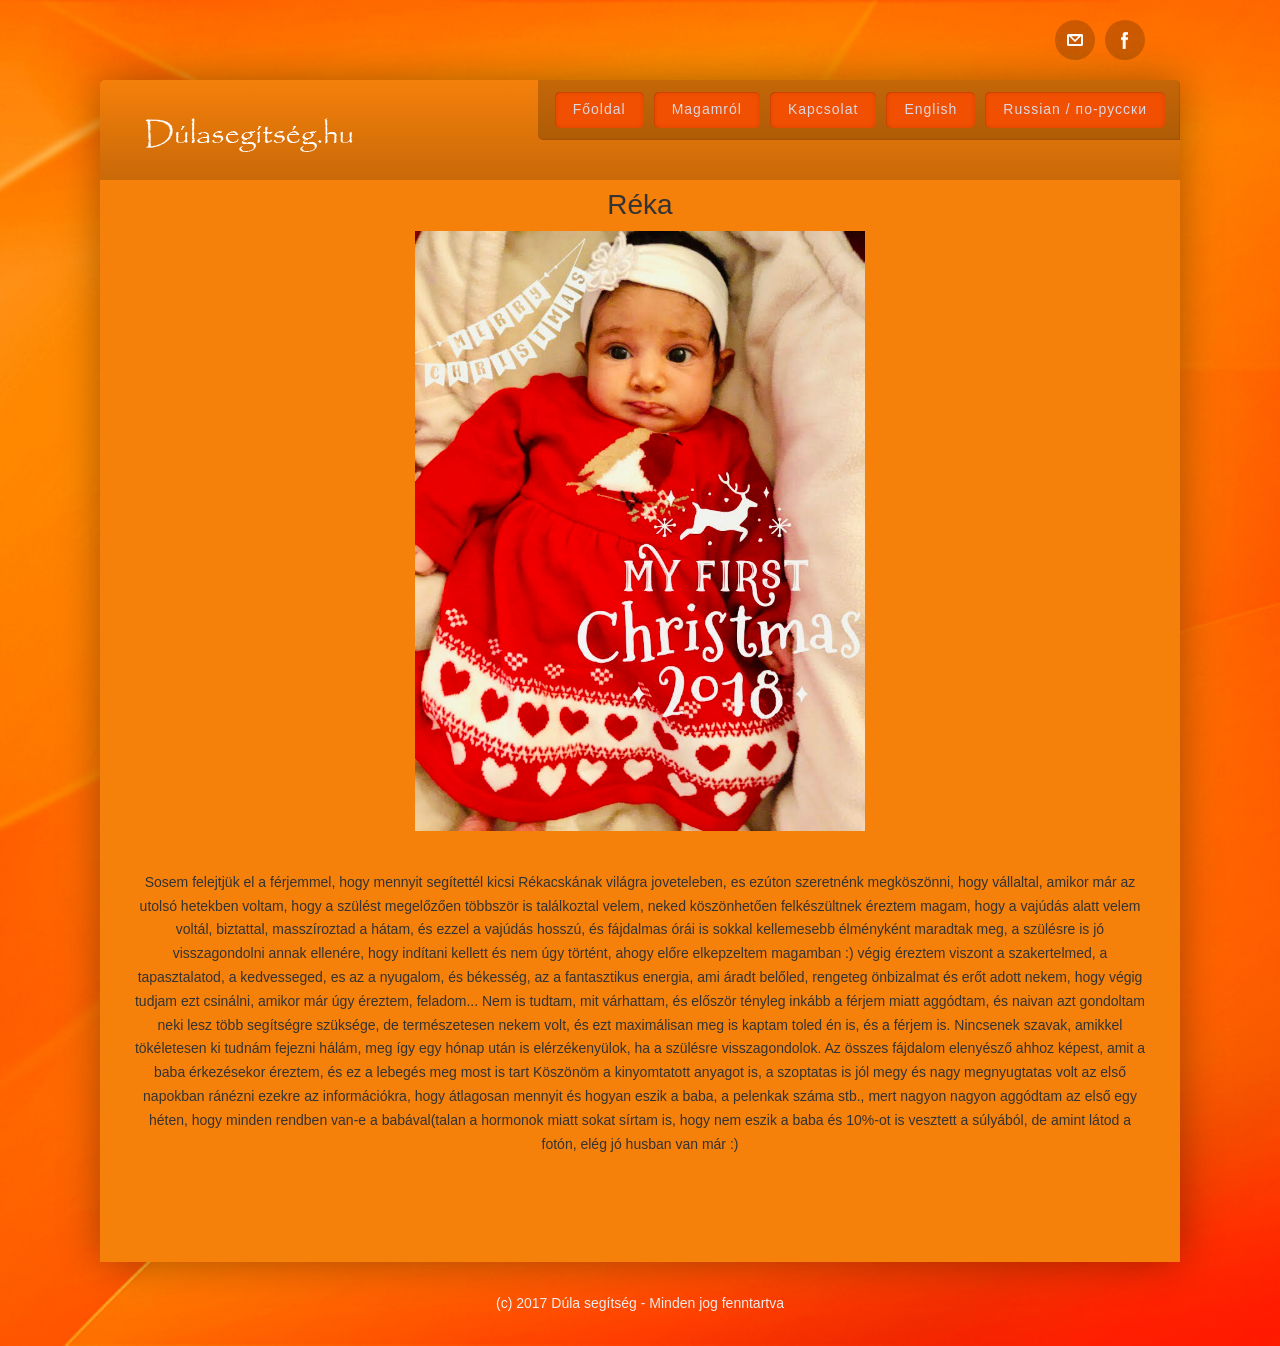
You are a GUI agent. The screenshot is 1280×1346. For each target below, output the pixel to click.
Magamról (707, 109)
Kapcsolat (823, 109)
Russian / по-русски (1075, 109)
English (930, 109)
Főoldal (599, 109)
